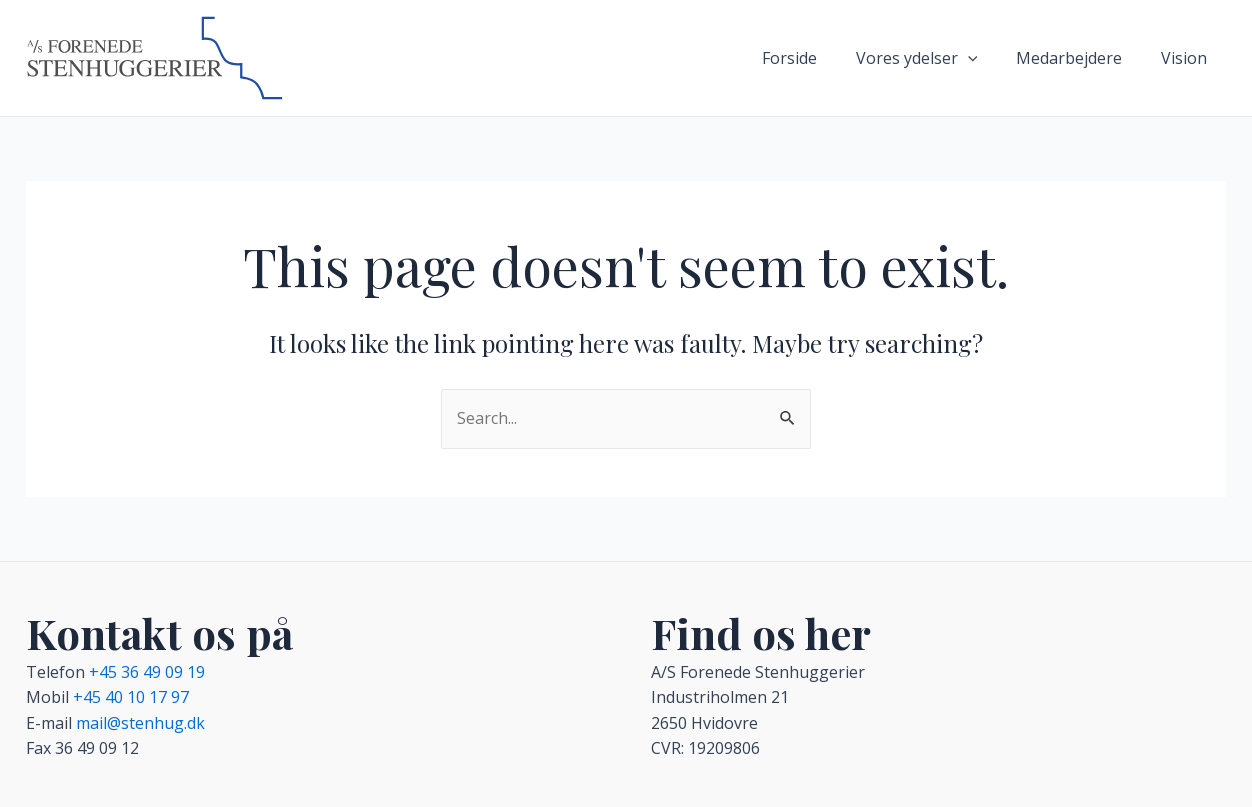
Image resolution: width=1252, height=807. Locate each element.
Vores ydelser (933, 58)
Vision (1187, 58)
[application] (984, 58)
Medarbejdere (1079, 58)
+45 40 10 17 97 (131, 697)
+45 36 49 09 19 (147, 672)
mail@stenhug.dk (140, 723)
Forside (812, 58)
